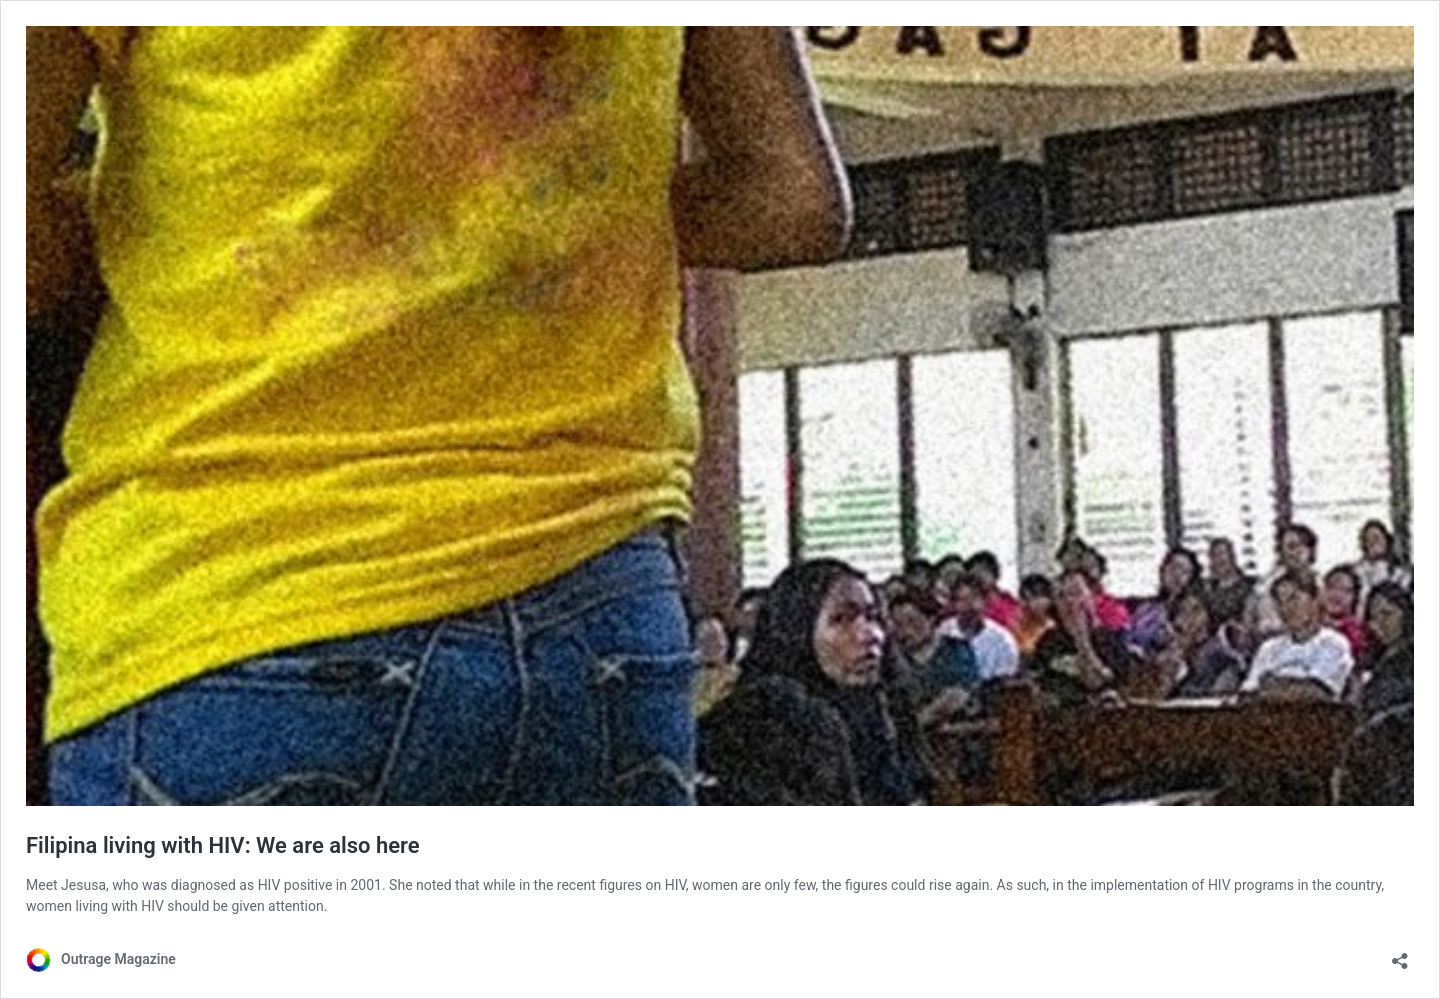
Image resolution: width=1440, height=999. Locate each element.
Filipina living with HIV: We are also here (223, 845)
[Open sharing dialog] (1400, 954)
